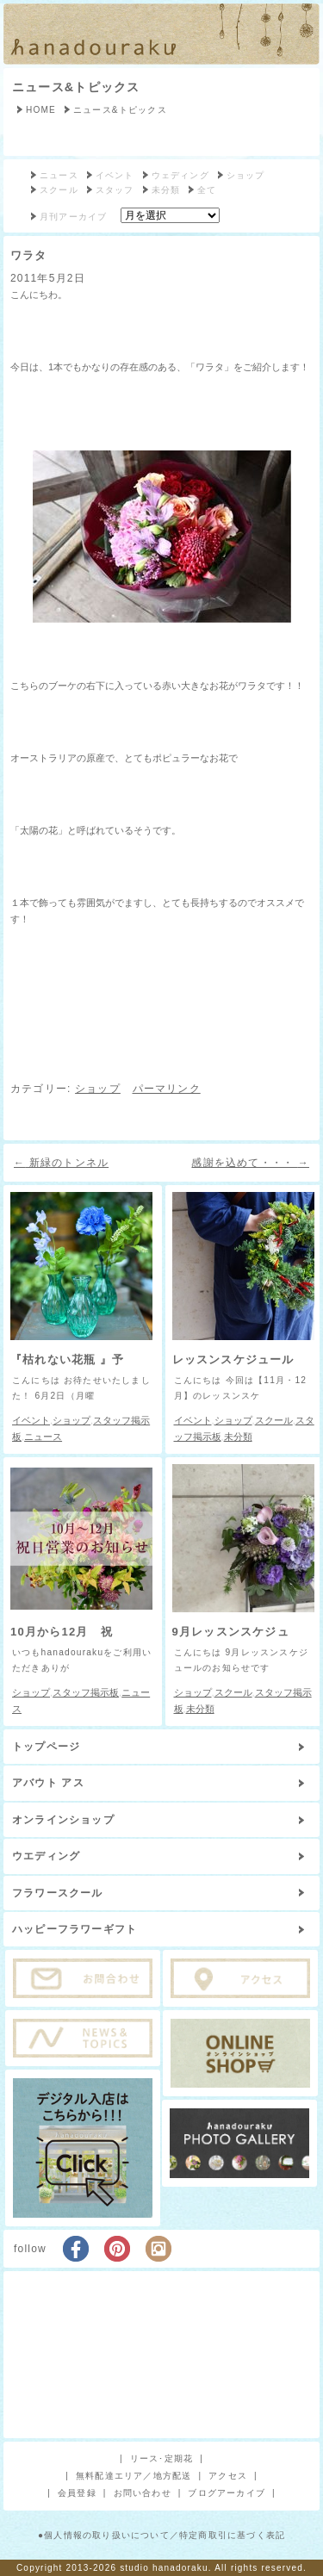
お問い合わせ (142, 2493)
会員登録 (77, 2493)
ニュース (59, 175)
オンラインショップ (63, 1820)
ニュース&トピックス (76, 87)
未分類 (166, 190)
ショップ (246, 175)
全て (206, 190)
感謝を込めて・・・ (250, 1163)
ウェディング (180, 175)
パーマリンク (167, 1089)
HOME (41, 110)
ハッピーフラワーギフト (74, 1929)
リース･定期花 (161, 2458)
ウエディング (46, 1856)
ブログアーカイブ (226, 2493)
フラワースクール (57, 1893)
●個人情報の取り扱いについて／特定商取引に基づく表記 (161, 2535)
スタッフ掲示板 (86, 1692)
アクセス (227, 2475)
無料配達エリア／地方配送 (133, 2475)
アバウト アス (48, 1783)
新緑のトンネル (61, 1163)
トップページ (46, 1747)
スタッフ (115, 190)
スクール (59, 190)
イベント (115, 175)
